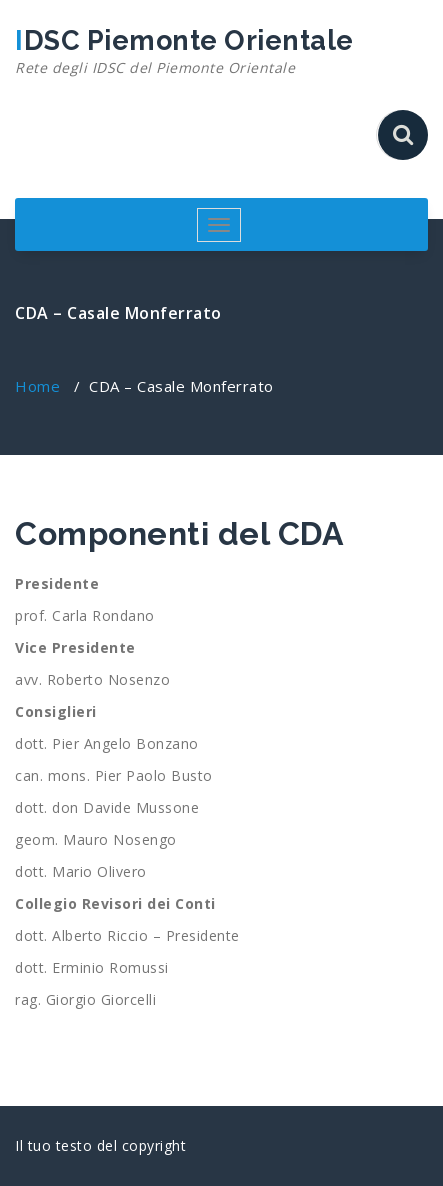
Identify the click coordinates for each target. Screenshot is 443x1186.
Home (37, 386)
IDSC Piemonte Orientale (184, 52)
